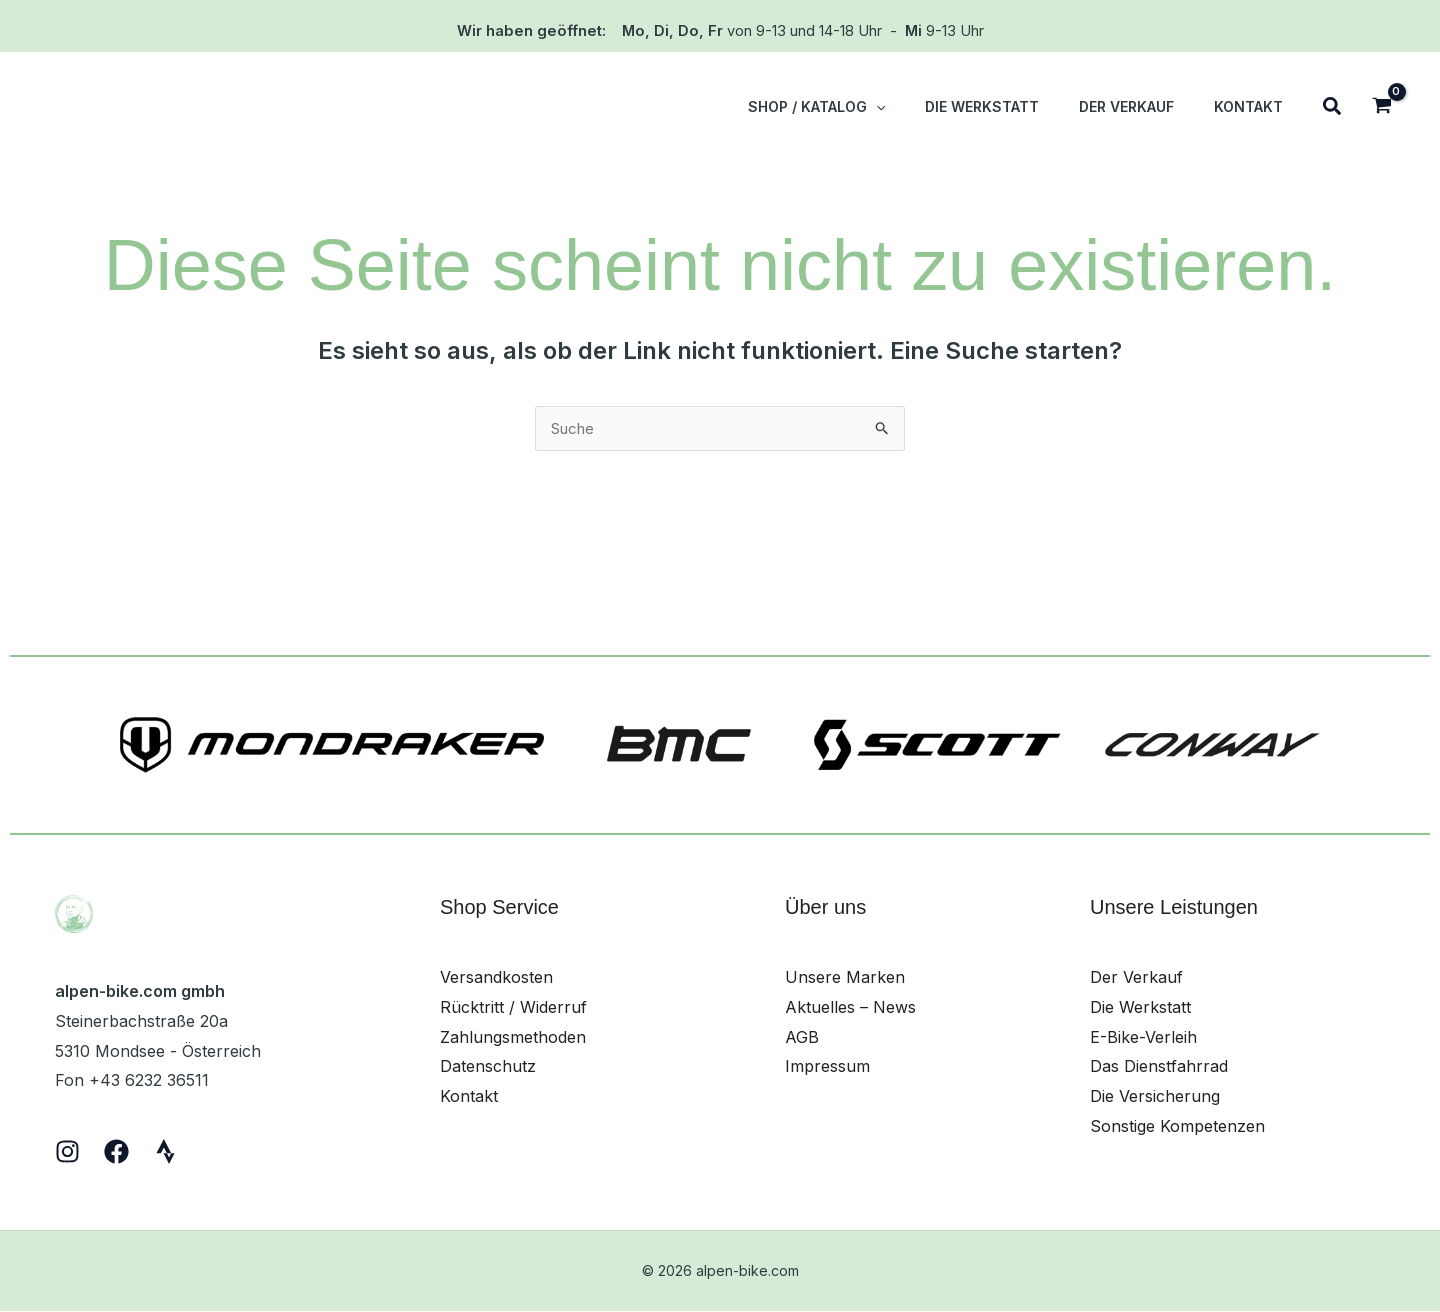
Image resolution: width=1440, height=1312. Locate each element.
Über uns (825, 908)
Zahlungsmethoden (513, 1038)
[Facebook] (116, 1152)
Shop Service (499, 908)
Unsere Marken (845, 978)
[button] (918, 107)
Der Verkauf (1136, 978)
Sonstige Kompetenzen (1177, 1127)
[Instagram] (67, 1152)
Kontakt (469, 1097)
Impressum (827, 1067)
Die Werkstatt (1140, 1008)
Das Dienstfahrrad (1159, 1067)
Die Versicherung (1155, 1097)
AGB (802, 1038)
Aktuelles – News (850, 1008)
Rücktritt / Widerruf (513, 1008)
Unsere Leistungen (1174, 908)
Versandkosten (496, 978)
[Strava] (165, 1152)
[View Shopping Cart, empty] (1381, 107)
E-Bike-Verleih (1143, 1038)
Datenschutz (488, 1067)
